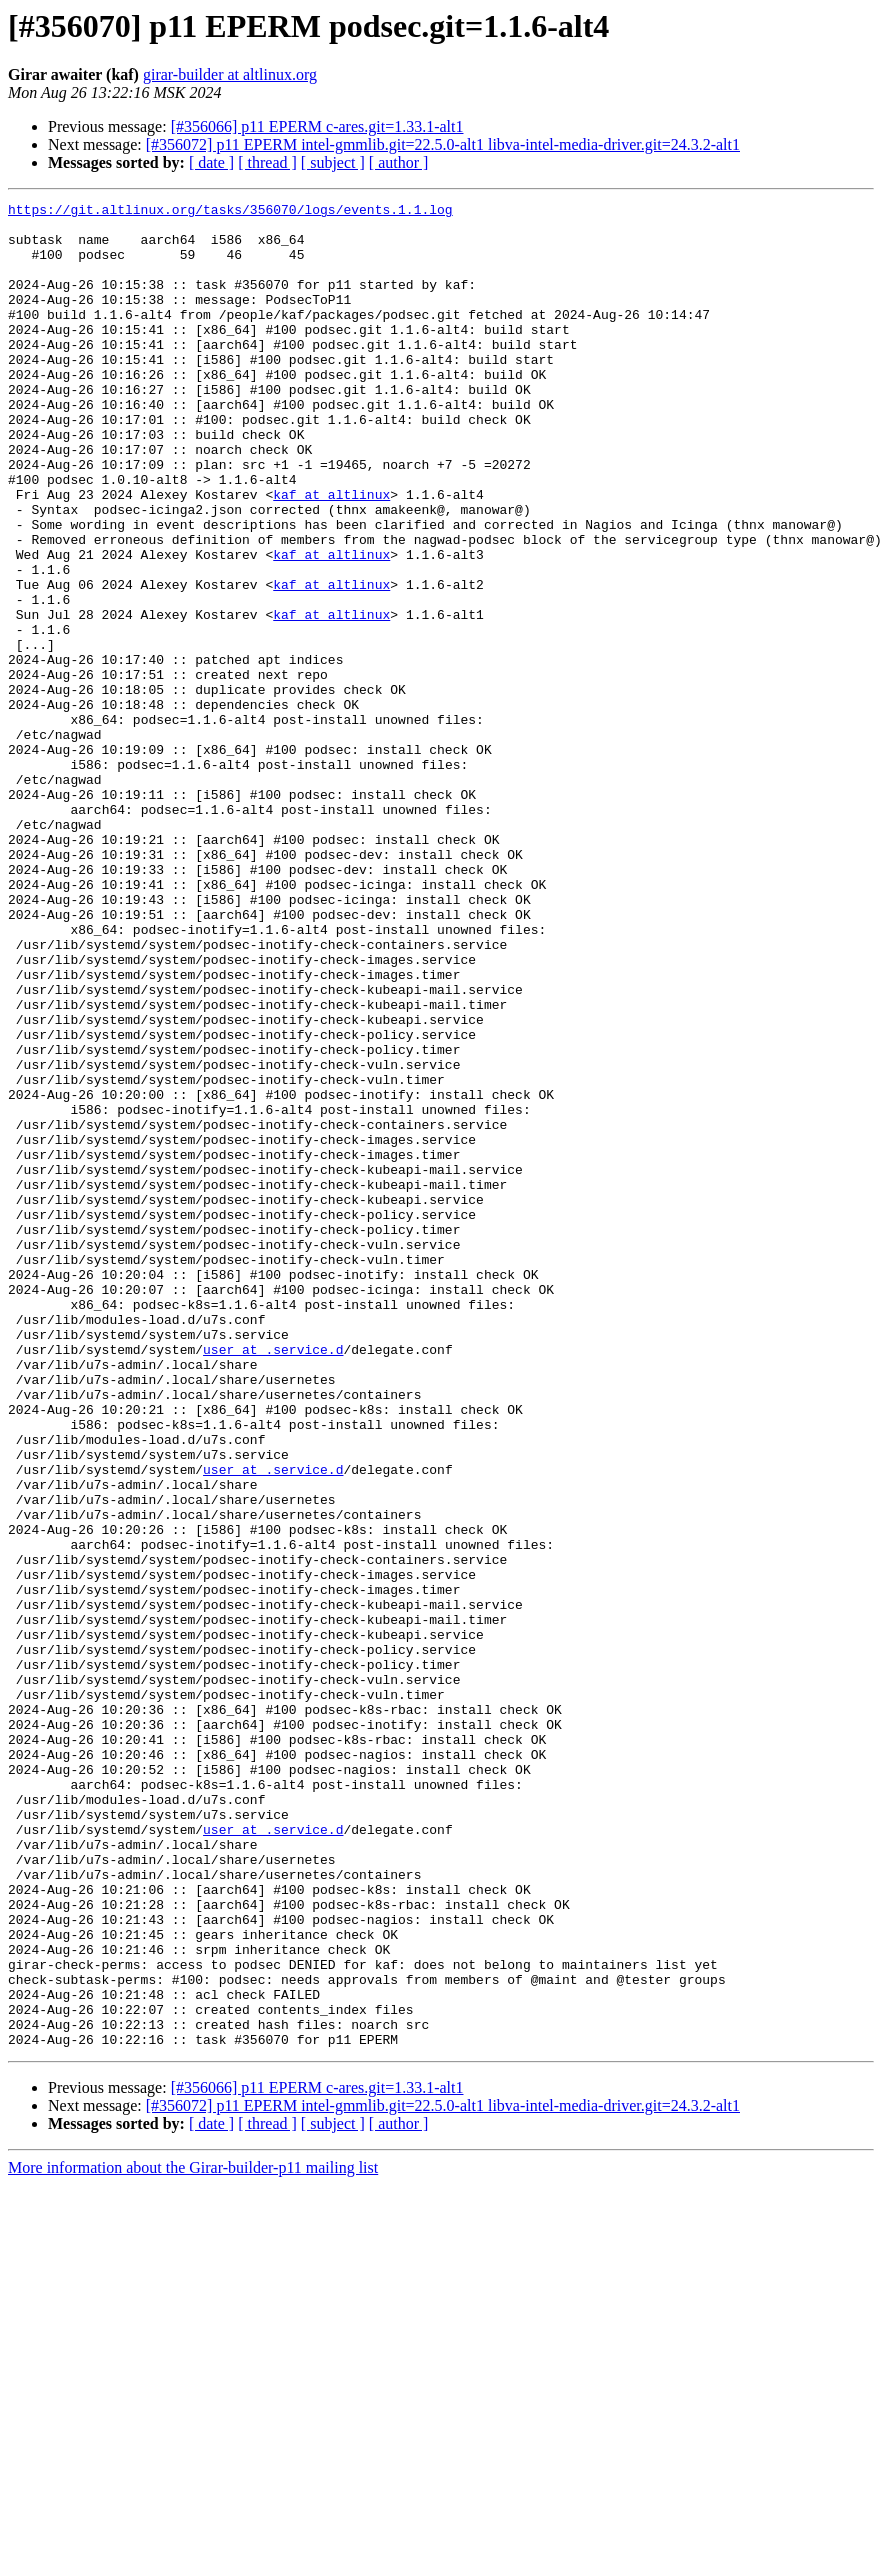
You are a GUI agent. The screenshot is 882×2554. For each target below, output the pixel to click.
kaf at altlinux (331, 554)
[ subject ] (333, 162)
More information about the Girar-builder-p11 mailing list (193, 2536)
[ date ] (211, 162)
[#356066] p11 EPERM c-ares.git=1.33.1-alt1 (317, 126)
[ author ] (399, 162)
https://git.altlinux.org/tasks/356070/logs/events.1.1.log (230, 212)
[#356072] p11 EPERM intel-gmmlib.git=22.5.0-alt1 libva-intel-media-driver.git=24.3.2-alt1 (443, 144)
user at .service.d (273, 1580)
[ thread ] (267, 162)
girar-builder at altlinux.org (230, 74)
